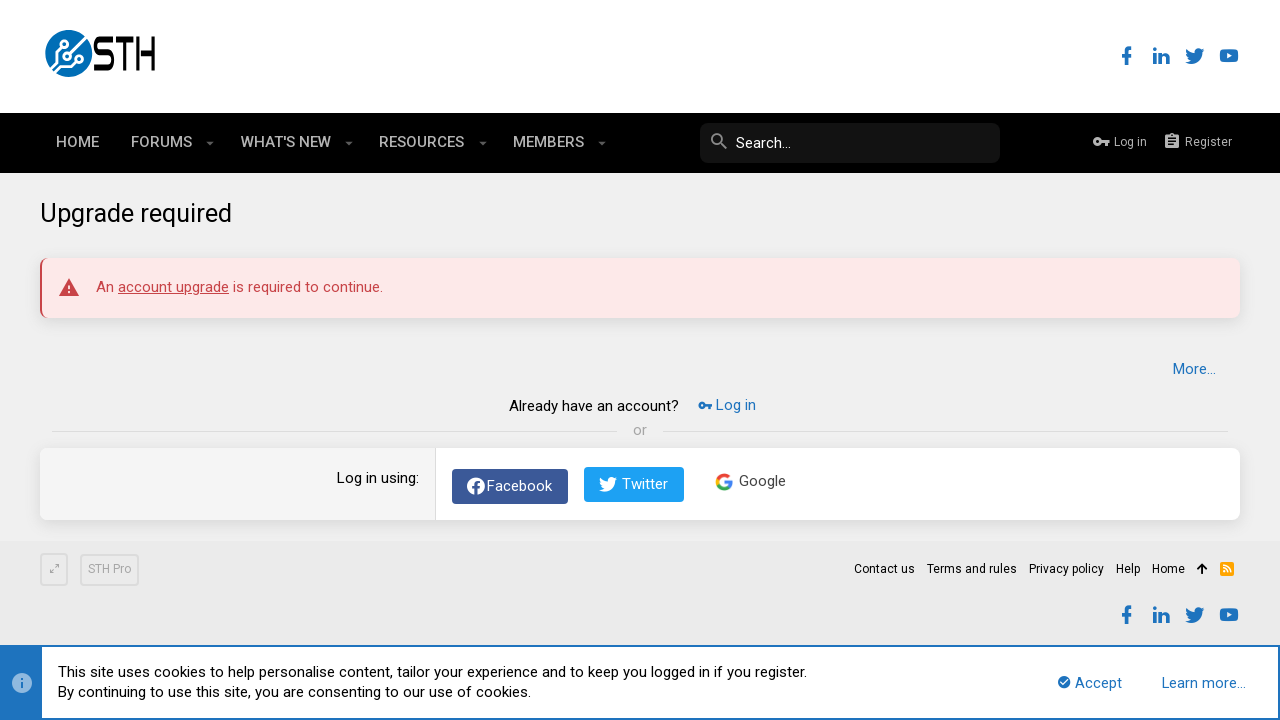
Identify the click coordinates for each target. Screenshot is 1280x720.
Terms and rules (972, 569)
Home (1168, 569)
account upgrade (173, 287)
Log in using (376, 478)
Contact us (884, 569)
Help (1128, 569)
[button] (210, 143)
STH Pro (109, 569)
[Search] (850, 143)
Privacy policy (1066, 569)
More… (1194, 369)
